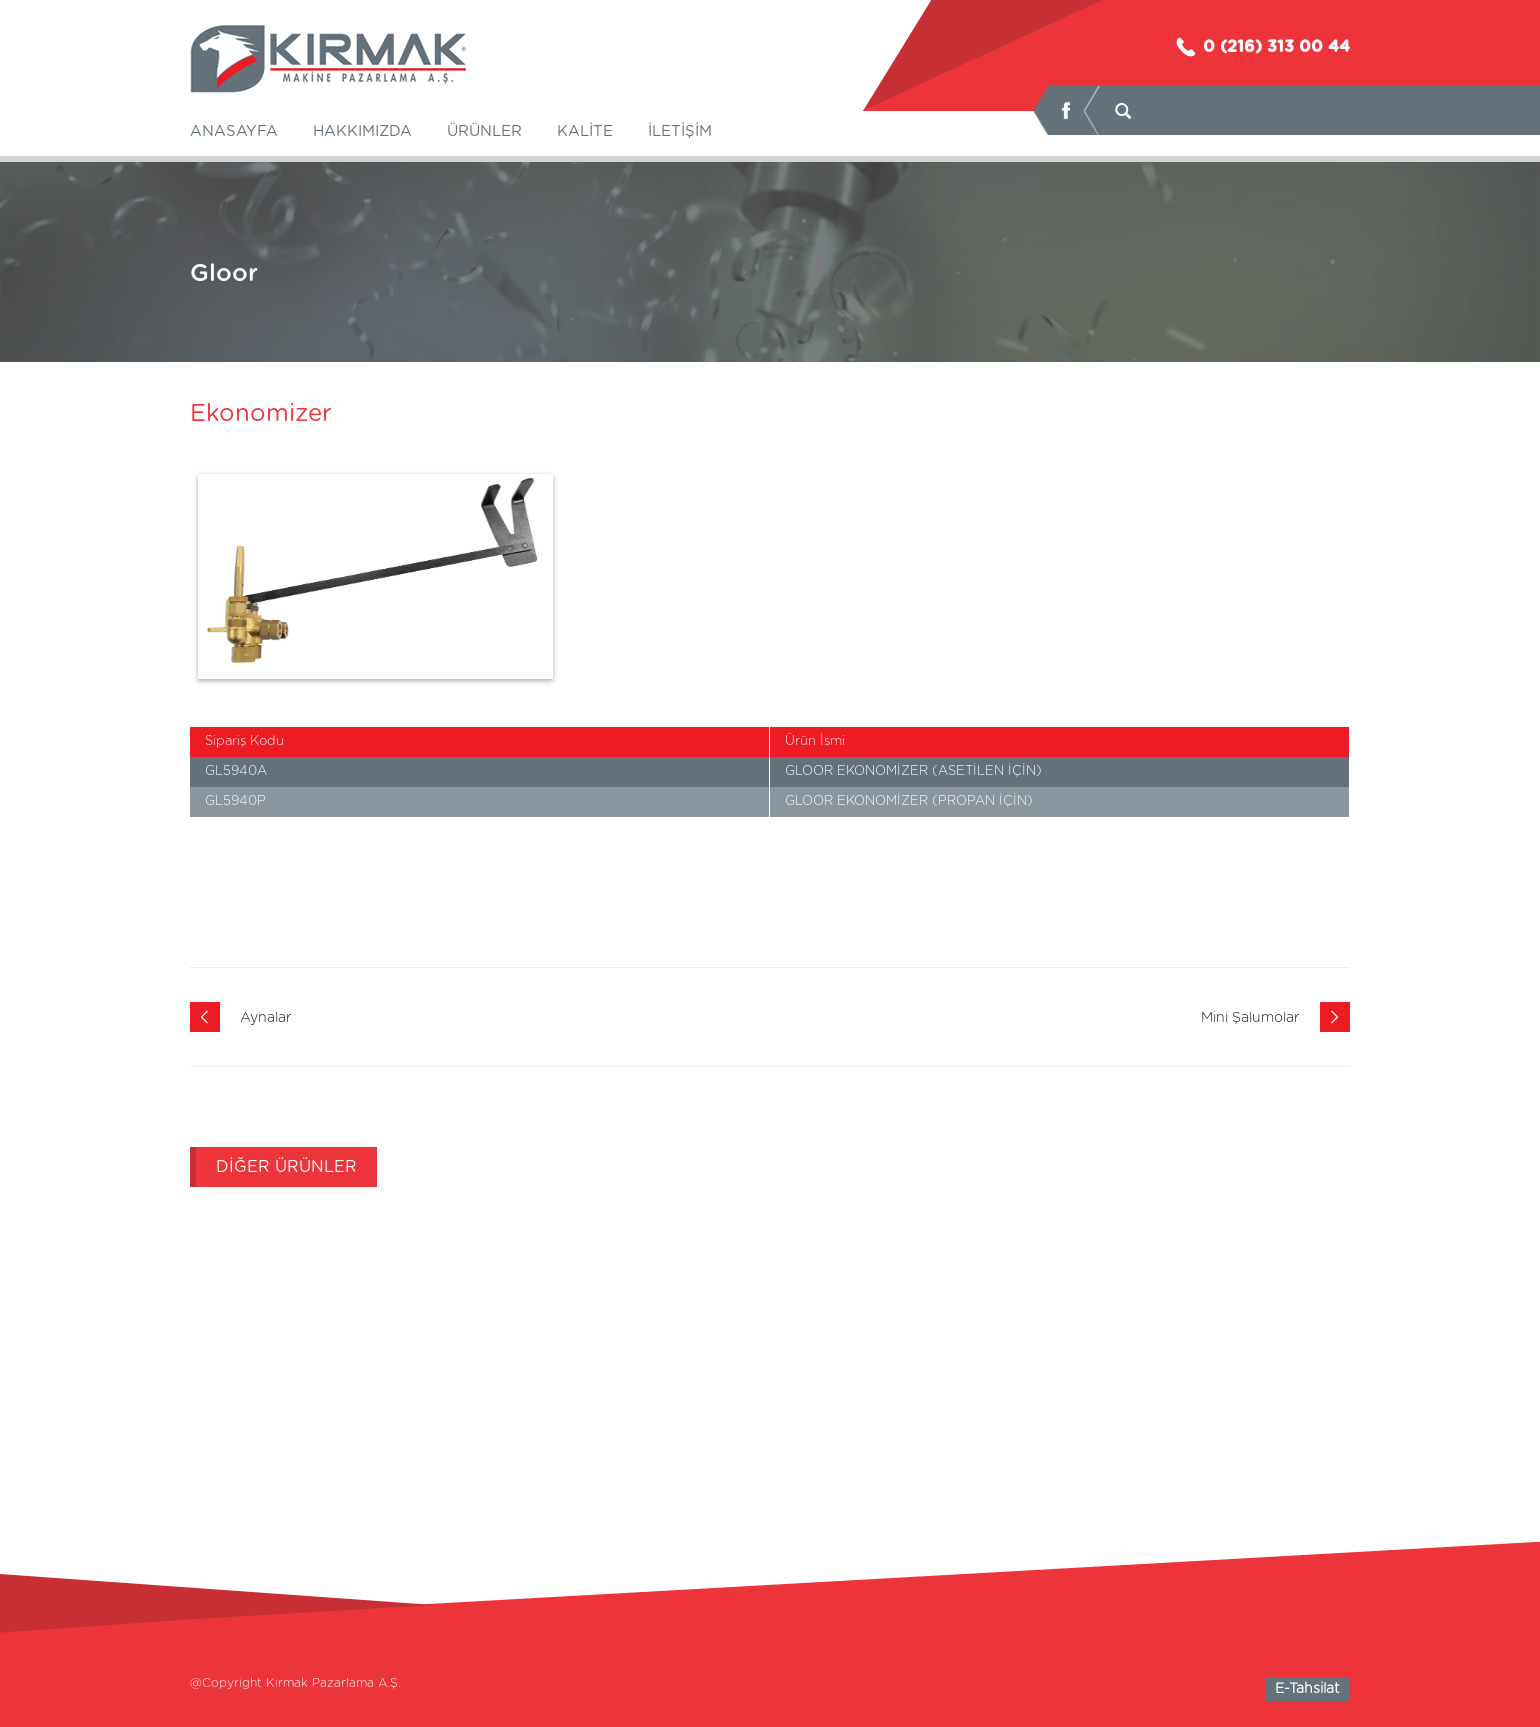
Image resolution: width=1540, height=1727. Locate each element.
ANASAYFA (234, 131)
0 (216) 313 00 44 (1262, 47)
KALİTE (585, 131)
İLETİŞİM (680, 131)
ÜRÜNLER (484, 131)
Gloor (224, 274)
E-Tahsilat (1307, 1689)
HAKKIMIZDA (362, 131)
